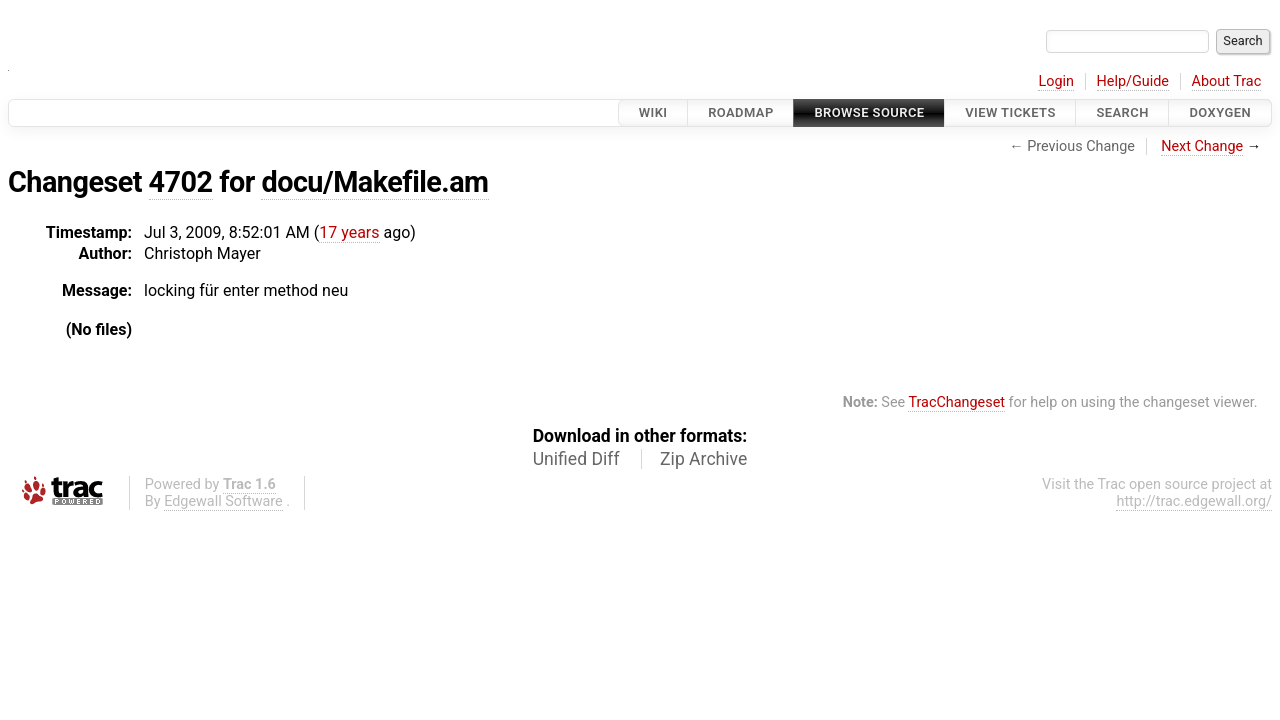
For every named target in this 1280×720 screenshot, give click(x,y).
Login (1056, 81)
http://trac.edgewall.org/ (1194, 501)
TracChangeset (956, 402)
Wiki (653, 112)
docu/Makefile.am (374, 182)
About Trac (1227, 81)
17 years (349, 232)
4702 (181, 182)
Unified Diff (576, 459)
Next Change (1202, 146)
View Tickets (1010, 112)
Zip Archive (703, 459)
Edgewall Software (223, 501)
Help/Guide (1133, 81)
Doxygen (1220, 112)
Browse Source (869, 112)
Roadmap (741, 112)
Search (1122, 112)
